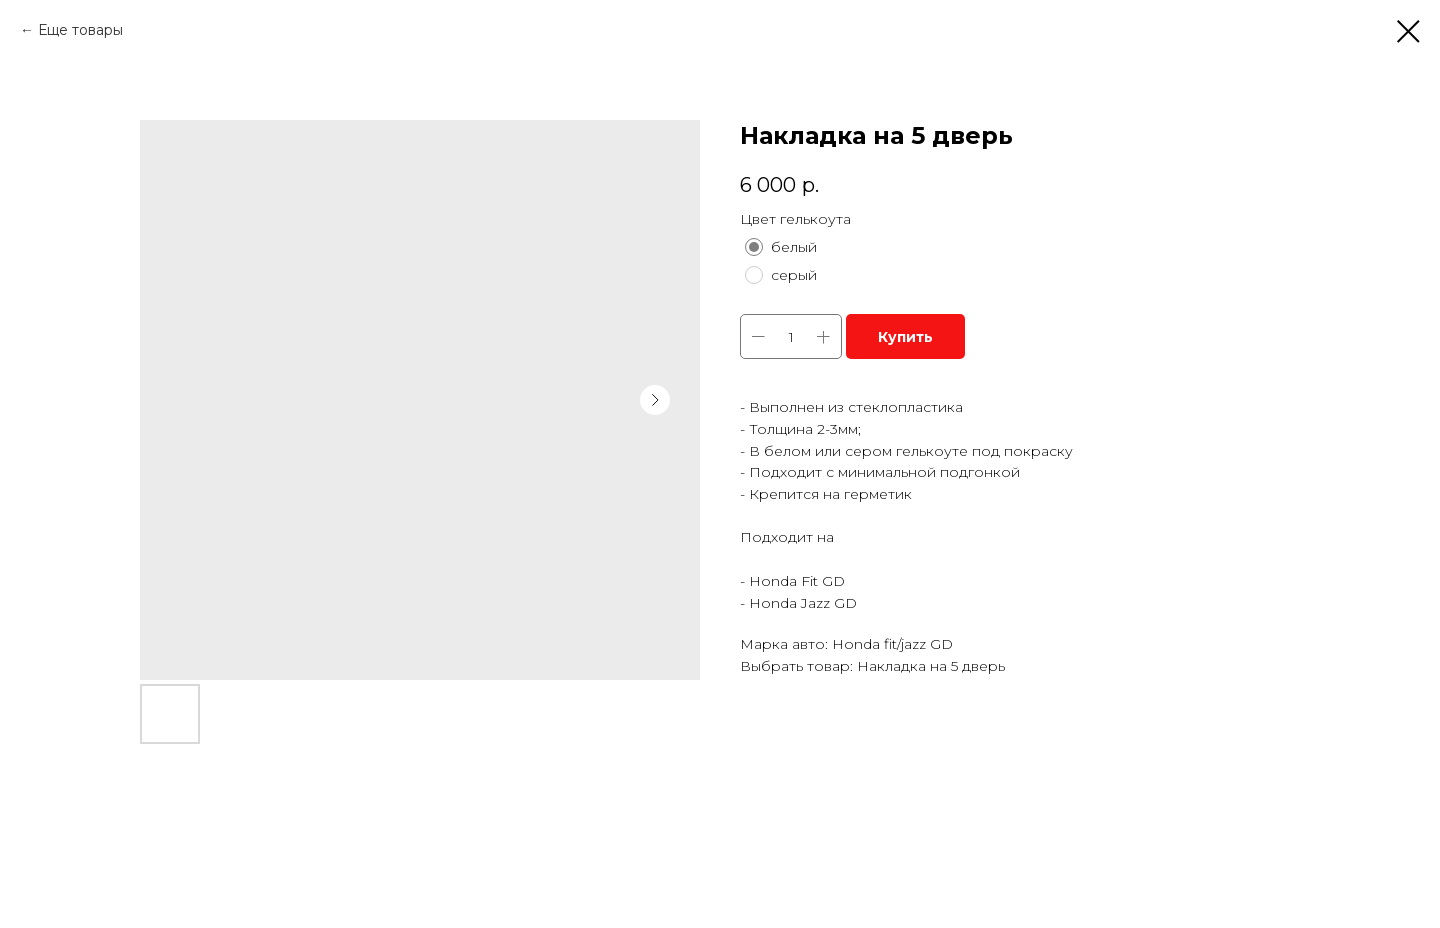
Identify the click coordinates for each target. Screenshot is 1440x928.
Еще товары (80, 30)
